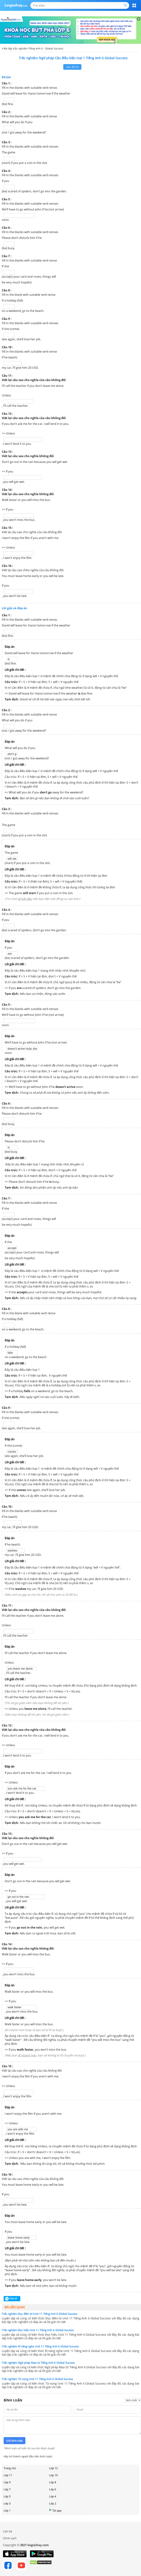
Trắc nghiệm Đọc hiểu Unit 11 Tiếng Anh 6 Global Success (38, 2330)
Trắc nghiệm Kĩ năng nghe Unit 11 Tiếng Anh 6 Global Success (40, 2346)
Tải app (55, 2510)
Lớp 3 (7, 2503)
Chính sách (9, 2538)
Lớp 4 (52, 2496)
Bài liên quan (15, 2307)
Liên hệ (7, 2531)
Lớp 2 (52, 2503)
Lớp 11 (8, 2475)
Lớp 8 (52, 2482)
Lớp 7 (7, 2489)
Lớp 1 (7, 2510)
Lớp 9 (7, 2482)
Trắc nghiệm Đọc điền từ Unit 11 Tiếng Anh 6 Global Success (39, 2314)
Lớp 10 (53, 2475)
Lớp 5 (7, 2496)
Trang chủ (10, 2468)
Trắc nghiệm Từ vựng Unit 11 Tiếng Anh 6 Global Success (37, 2379)
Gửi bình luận (14, 2440)
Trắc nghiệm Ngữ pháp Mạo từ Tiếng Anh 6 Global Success (38, 2362)
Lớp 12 (53, 2468)
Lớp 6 (52, 2489)
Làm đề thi (72, 67)
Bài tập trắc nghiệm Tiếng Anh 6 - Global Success (33, 48)
